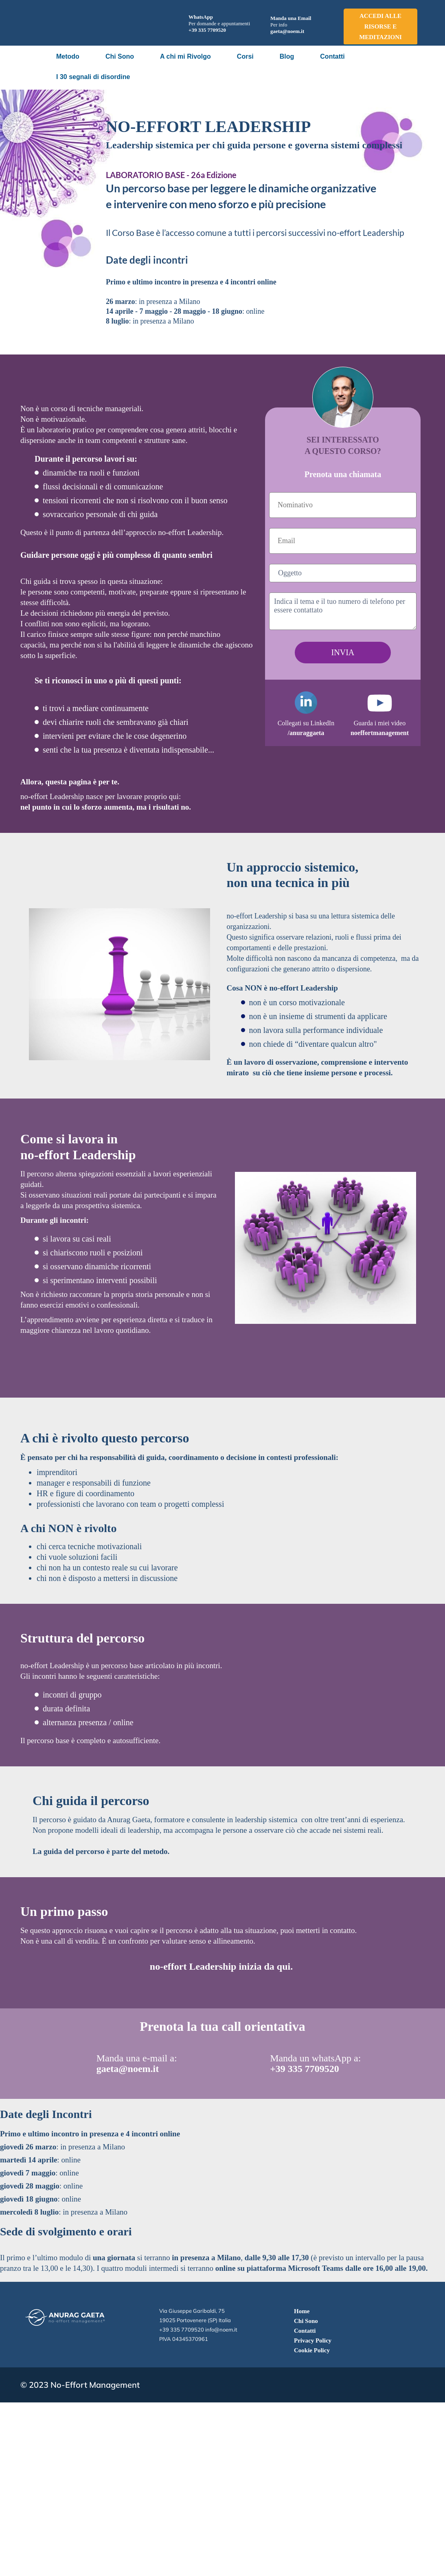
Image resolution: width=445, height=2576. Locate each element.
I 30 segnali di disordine (93, 76)
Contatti (332, 56)
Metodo (67, 56)
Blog (287, 56)
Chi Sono (119, 56)
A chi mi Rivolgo (185, 56)
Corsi (245, 56)
